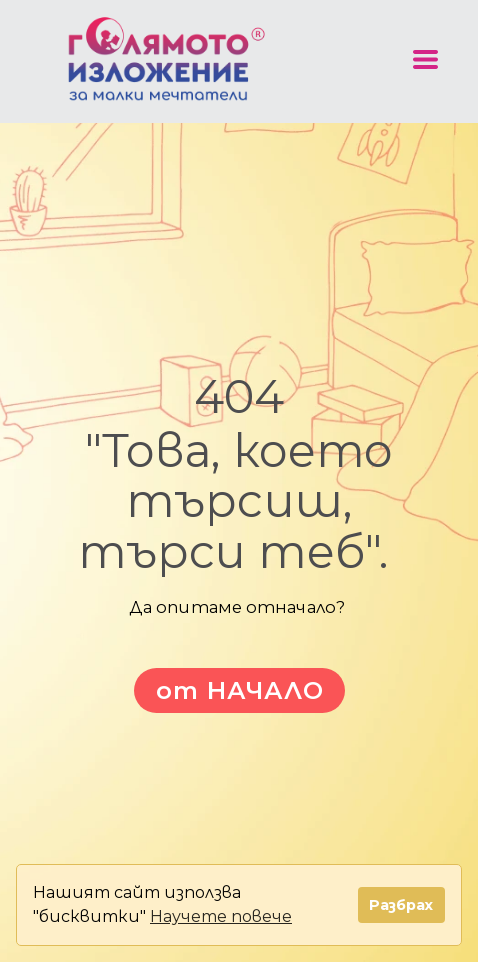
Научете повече (221, 916)
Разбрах (401, 905)
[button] (425, 59)
